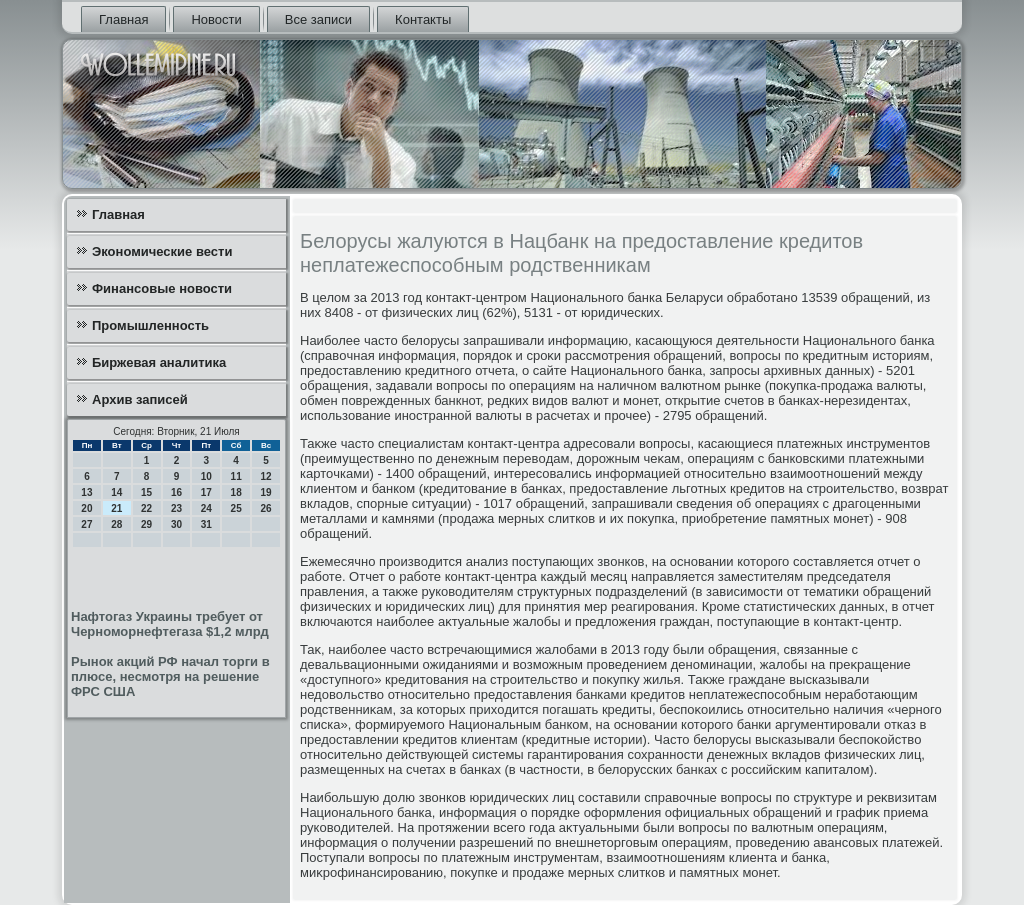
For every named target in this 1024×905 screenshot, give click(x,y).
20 (86, 508)
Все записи (318, 19)
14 (116, 492)
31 (206, 524)
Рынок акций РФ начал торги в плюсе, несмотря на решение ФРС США (170, 676)
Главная (123, 19)
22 (146, 508)
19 (265, 492)
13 (86, 492)
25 (236, 508)
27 (86, 524)
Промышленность (150, 325)
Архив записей (140, 399)
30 (176, 524)
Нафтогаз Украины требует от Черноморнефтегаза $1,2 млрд (170, 624)
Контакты (423, 19)
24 (206, 508)
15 (146, 492)
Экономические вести (162, 251)
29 (146, 524)
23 (176, 508)
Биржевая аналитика (159, 362)
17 (206, 492)
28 (116, 524)
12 (265, 476)
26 (265, 508)
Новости (216, 19)
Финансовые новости (162, 288)
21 (116, 508)
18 (236, 492)
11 (236, 476)
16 (176, 492)
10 (206, 476)
